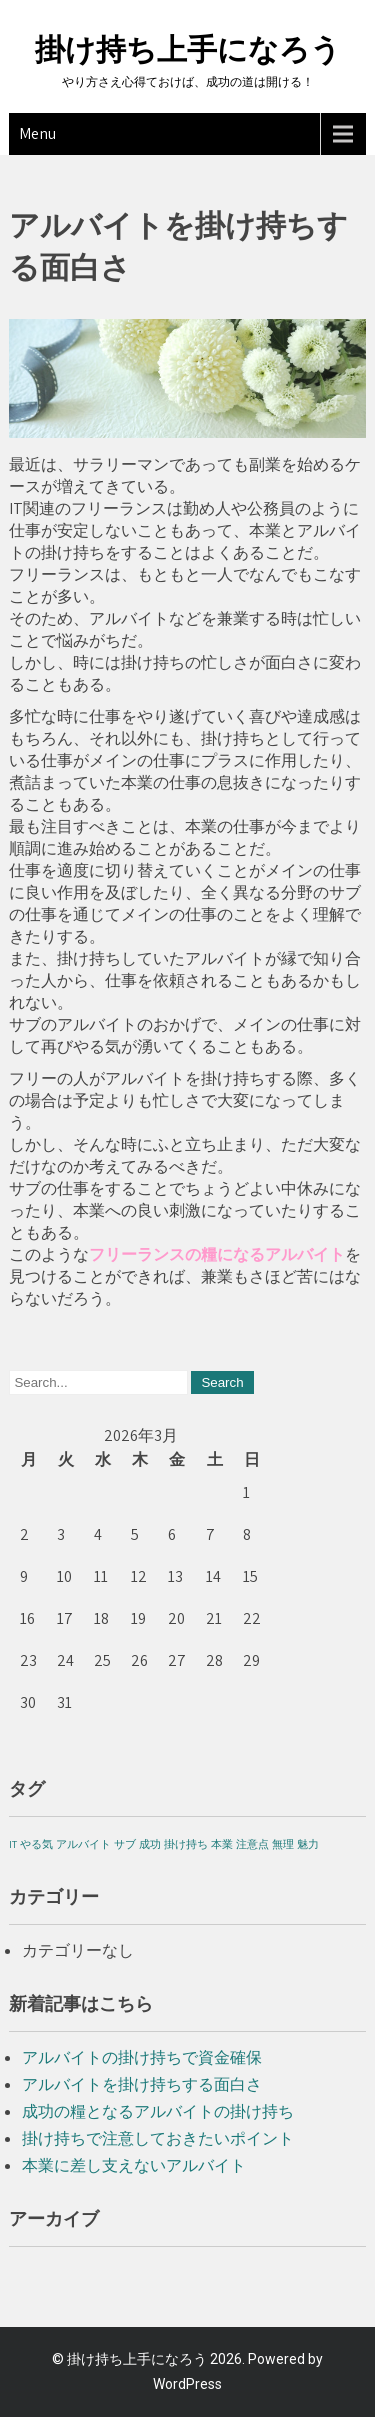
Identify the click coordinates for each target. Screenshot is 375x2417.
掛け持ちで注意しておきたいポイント (158, 2138)
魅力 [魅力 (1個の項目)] (308, 1844)
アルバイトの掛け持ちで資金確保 (142, 2057)
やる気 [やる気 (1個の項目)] (36, 1844)
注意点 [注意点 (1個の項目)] (252, 1844)
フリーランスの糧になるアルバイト (217, 1254)
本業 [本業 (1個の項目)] (222, 1844)
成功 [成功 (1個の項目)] (150, 1844)
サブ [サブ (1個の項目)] (125, 1844)
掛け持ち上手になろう (188, 49)
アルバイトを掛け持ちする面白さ (142, 2084)
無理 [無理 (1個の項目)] (283, 1844)
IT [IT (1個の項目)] (13, 1844)
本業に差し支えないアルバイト (134, 2165)
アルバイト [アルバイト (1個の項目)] (83, 1844)
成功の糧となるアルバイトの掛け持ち (158, 2111)
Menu (37, 133)
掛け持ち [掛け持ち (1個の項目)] (186, 1844)
